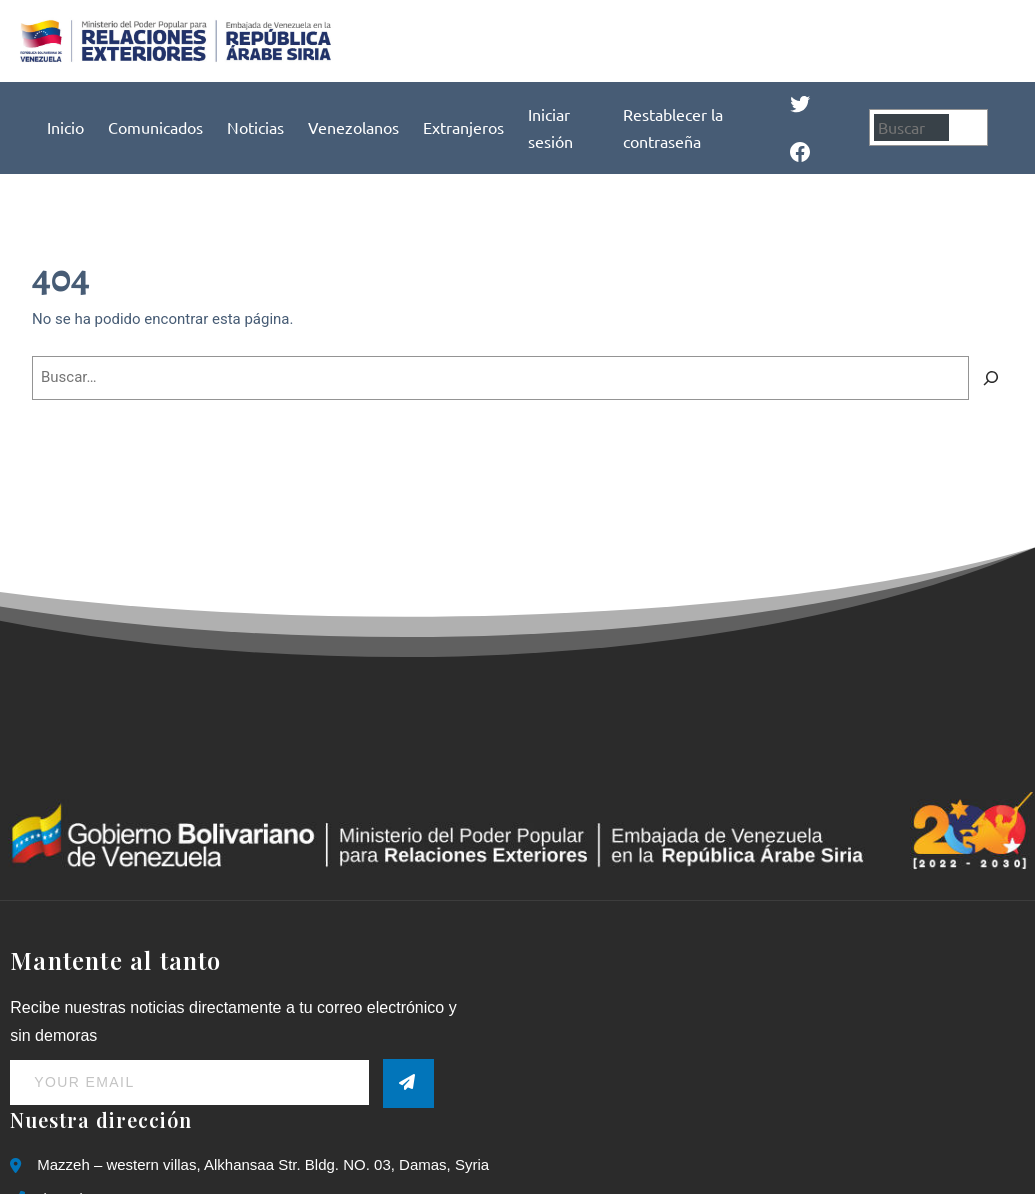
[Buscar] (971, 127)
